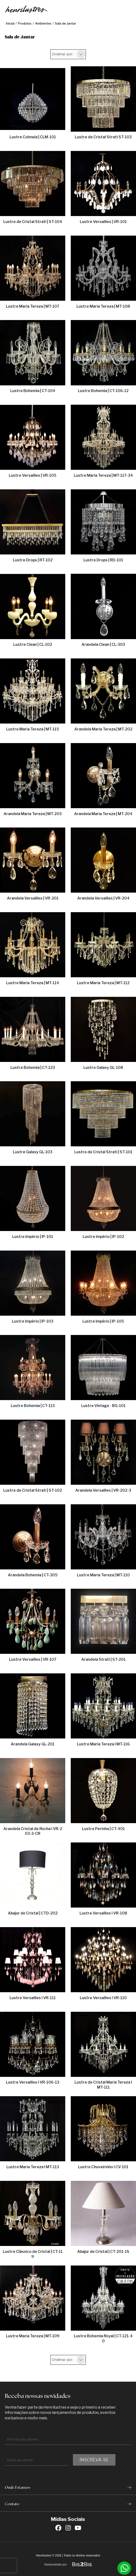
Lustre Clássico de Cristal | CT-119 (33, 2254)
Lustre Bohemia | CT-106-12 (103, 390)
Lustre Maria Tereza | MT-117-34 (103, 475)
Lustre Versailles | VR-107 (32, 1659)
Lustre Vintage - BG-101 (103, 1405)
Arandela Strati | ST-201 (103, 1659)
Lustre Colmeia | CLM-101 (33, 137)
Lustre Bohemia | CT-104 (32, 390)
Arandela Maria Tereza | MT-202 (103, 729)
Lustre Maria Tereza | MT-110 (103, 1575)
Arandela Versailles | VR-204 (103, 898)
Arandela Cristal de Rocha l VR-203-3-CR (32, 1831)
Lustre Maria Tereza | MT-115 (32, 729)
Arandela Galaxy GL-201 (32, 1744)
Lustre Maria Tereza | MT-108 (103, 306)
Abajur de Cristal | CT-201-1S (103, 2251)
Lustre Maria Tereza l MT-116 (103, 1744)
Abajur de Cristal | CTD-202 (33, 1913)
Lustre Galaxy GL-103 (32, 1152)
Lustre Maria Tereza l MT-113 (32, 2167)
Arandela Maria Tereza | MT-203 (33, 814)
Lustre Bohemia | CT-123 (33, 1067)
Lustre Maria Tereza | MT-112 (103, 983)
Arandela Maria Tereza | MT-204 (103, 814)
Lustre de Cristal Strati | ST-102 (32, 1490)
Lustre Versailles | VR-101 (103, 221)
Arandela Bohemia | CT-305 (33, 1575)
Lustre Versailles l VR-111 (33, 1998)
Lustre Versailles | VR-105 (32, 475)
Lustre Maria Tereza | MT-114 (32, 983)
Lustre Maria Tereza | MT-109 (33, 2336)
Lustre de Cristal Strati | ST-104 (32, 221)
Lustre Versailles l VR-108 (103, 1913)
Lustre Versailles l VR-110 (103, 1998)
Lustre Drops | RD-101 (103, 560)
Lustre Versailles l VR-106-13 (32, 2082)
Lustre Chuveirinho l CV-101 (103, 2167)
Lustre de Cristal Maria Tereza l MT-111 (103, 2085)
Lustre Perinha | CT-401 (103, 1828)
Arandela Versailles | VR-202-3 (103, 1490)
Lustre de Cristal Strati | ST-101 (103, 1152)
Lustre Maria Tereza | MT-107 (32, 306)
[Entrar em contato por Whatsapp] (124, 2568)
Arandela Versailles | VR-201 (33, 898)
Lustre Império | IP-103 (32, 1321)
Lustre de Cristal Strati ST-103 (103, 137)
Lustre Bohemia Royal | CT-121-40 (103, 2338)
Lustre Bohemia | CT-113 (33, 1405)
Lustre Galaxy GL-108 (103, 1067)
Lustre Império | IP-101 (32, 1236)
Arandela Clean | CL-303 (103, 644)
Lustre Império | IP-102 (103, 1236)
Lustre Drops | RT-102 (33, 560)
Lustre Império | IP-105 (103, 1321)
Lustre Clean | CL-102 (32, 644)
